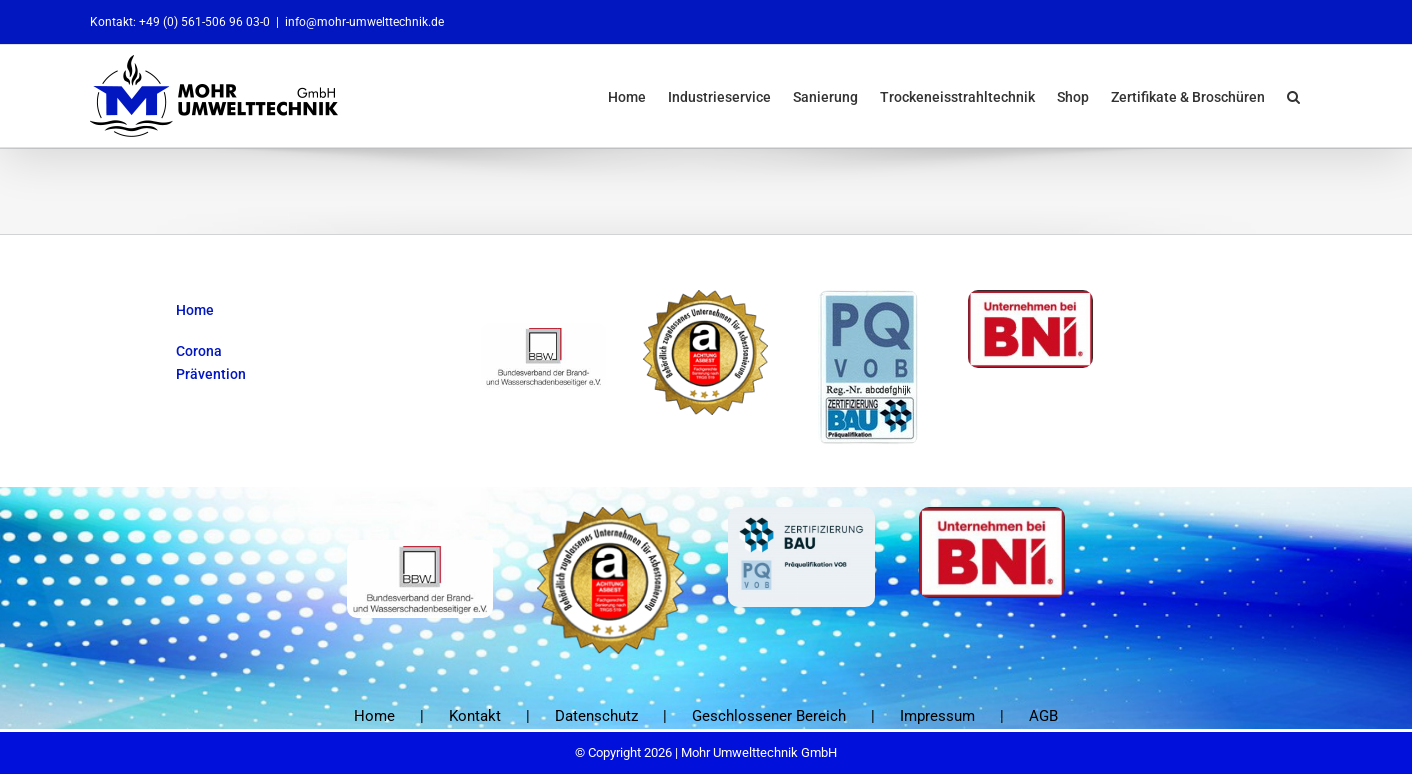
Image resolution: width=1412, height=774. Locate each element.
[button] (1293, 95)
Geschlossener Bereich (769, 715)
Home (374, 715)
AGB (1043, 715)
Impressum (937, 715)
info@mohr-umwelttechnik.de (364, 22)
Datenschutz (596, 715)
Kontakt (475, 715)
